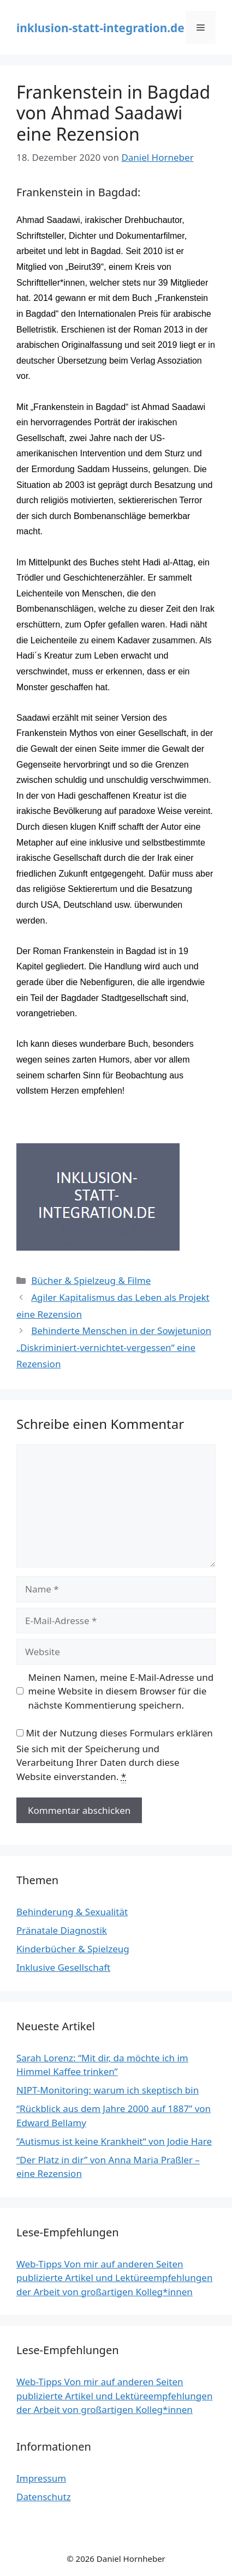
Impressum (41, 2478)
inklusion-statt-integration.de (100, 27)
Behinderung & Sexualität (72, 1911)
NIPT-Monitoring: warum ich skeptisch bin (107, 2090)
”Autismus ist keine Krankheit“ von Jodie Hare (114, 2141)
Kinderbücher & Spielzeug (72, 1948)
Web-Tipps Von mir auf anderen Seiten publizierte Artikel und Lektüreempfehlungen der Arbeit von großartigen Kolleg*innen (114, 2278)
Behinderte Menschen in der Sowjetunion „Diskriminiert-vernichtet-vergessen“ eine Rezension (113, 1347)
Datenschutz (43, 2496)
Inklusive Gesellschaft (63, 1967)
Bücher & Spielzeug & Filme (91, 1280)
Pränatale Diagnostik (61, 1930)
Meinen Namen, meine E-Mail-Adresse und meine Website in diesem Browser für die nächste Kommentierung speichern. (121, 1691)
